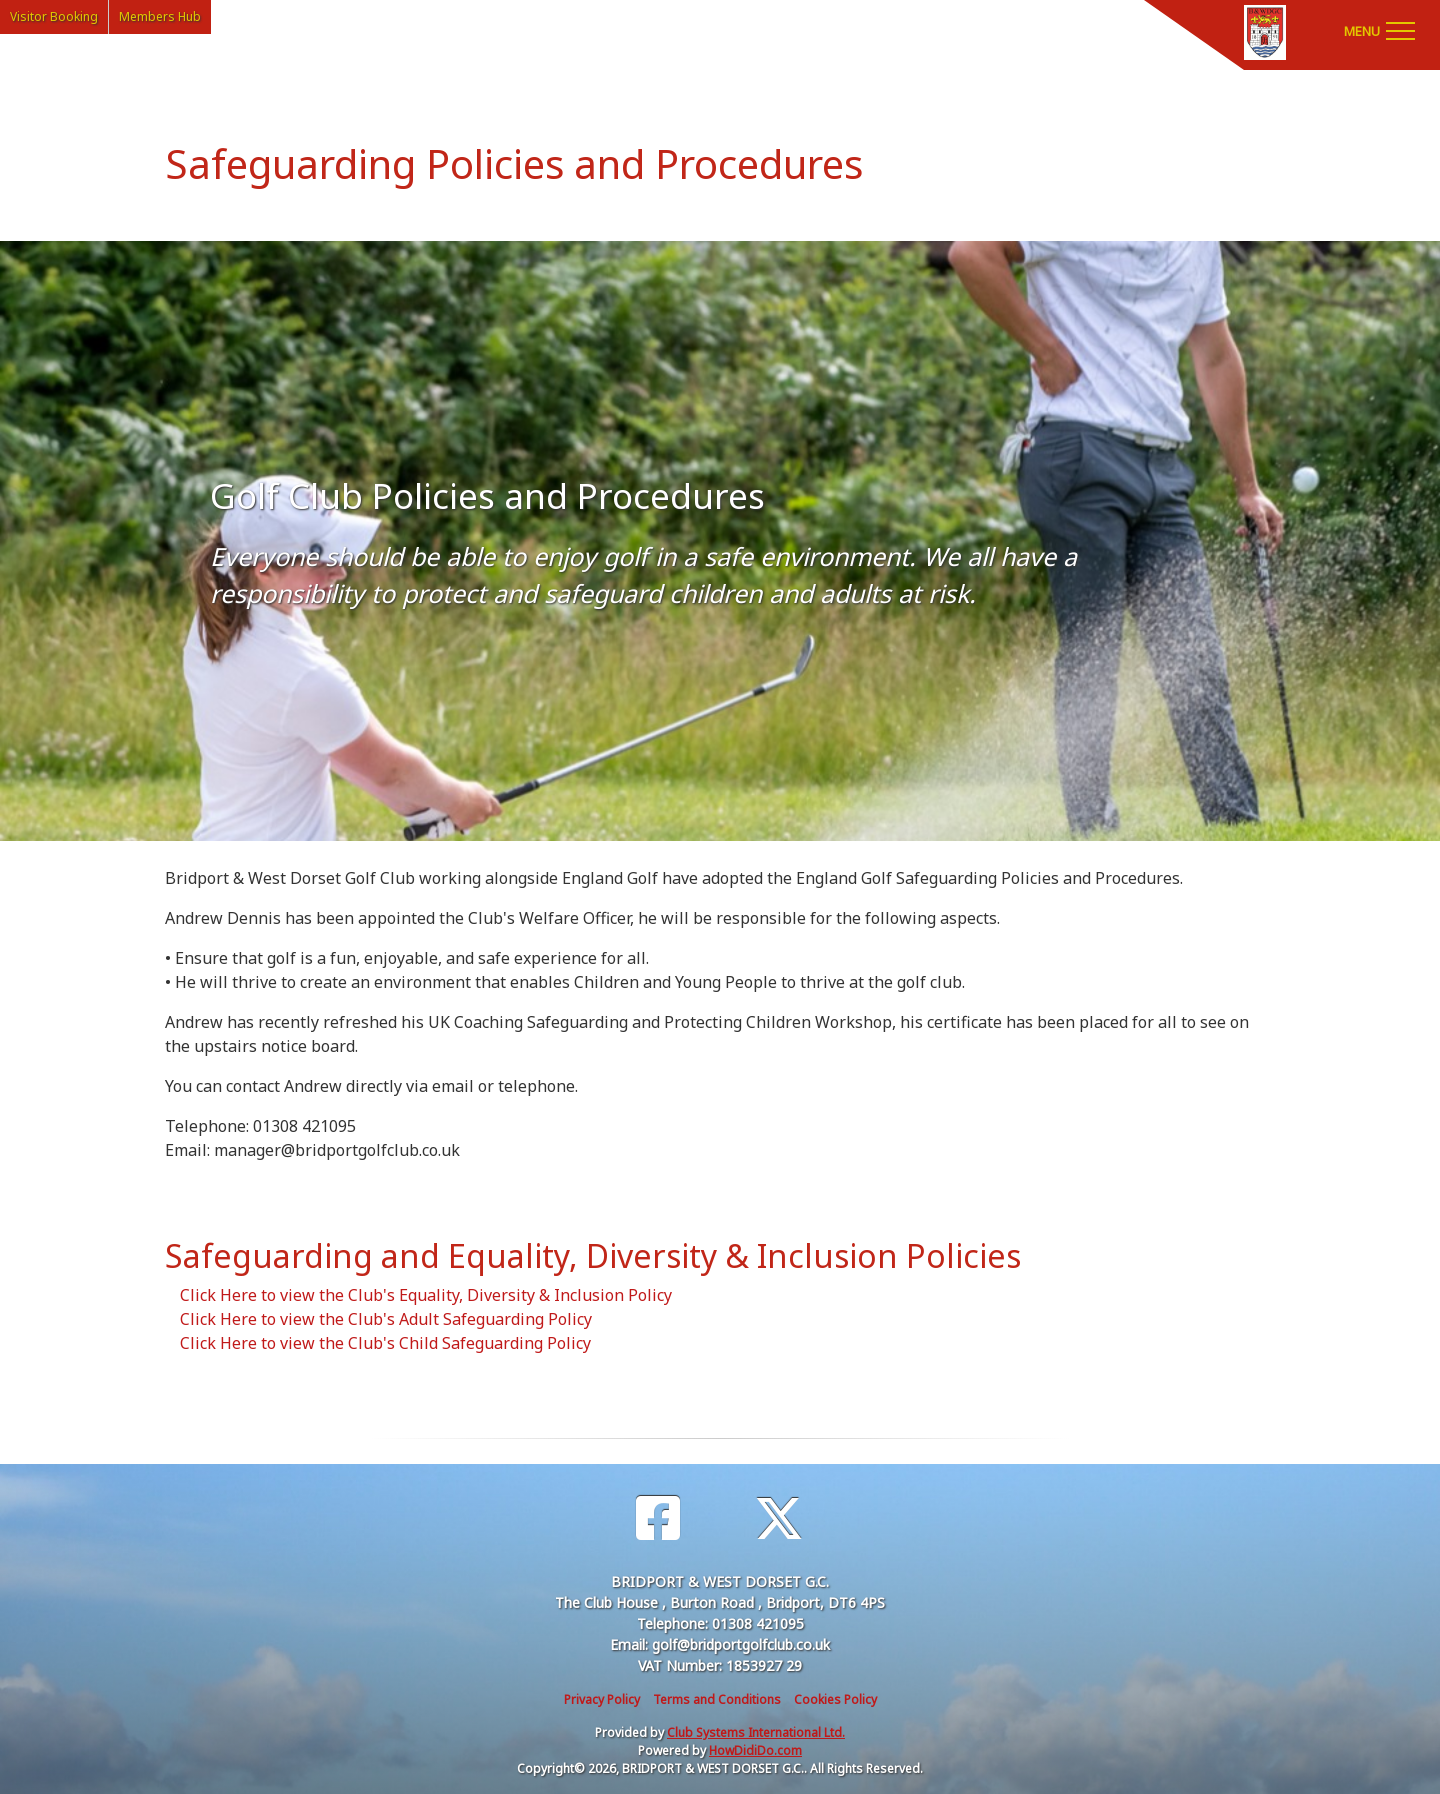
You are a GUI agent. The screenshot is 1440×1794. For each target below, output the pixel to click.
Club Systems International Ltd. (756, 1732)
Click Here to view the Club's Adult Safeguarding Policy (386, 1319)
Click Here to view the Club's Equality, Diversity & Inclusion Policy (426, 1295)
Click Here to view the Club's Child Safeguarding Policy (385, 1343)
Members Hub (160, 16)
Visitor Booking (54, 16)
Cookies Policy (835, 1699)
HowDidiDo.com (755, 1750)
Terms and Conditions (717, 1699)
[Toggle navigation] (1379, 30)
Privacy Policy (602, 1699)
